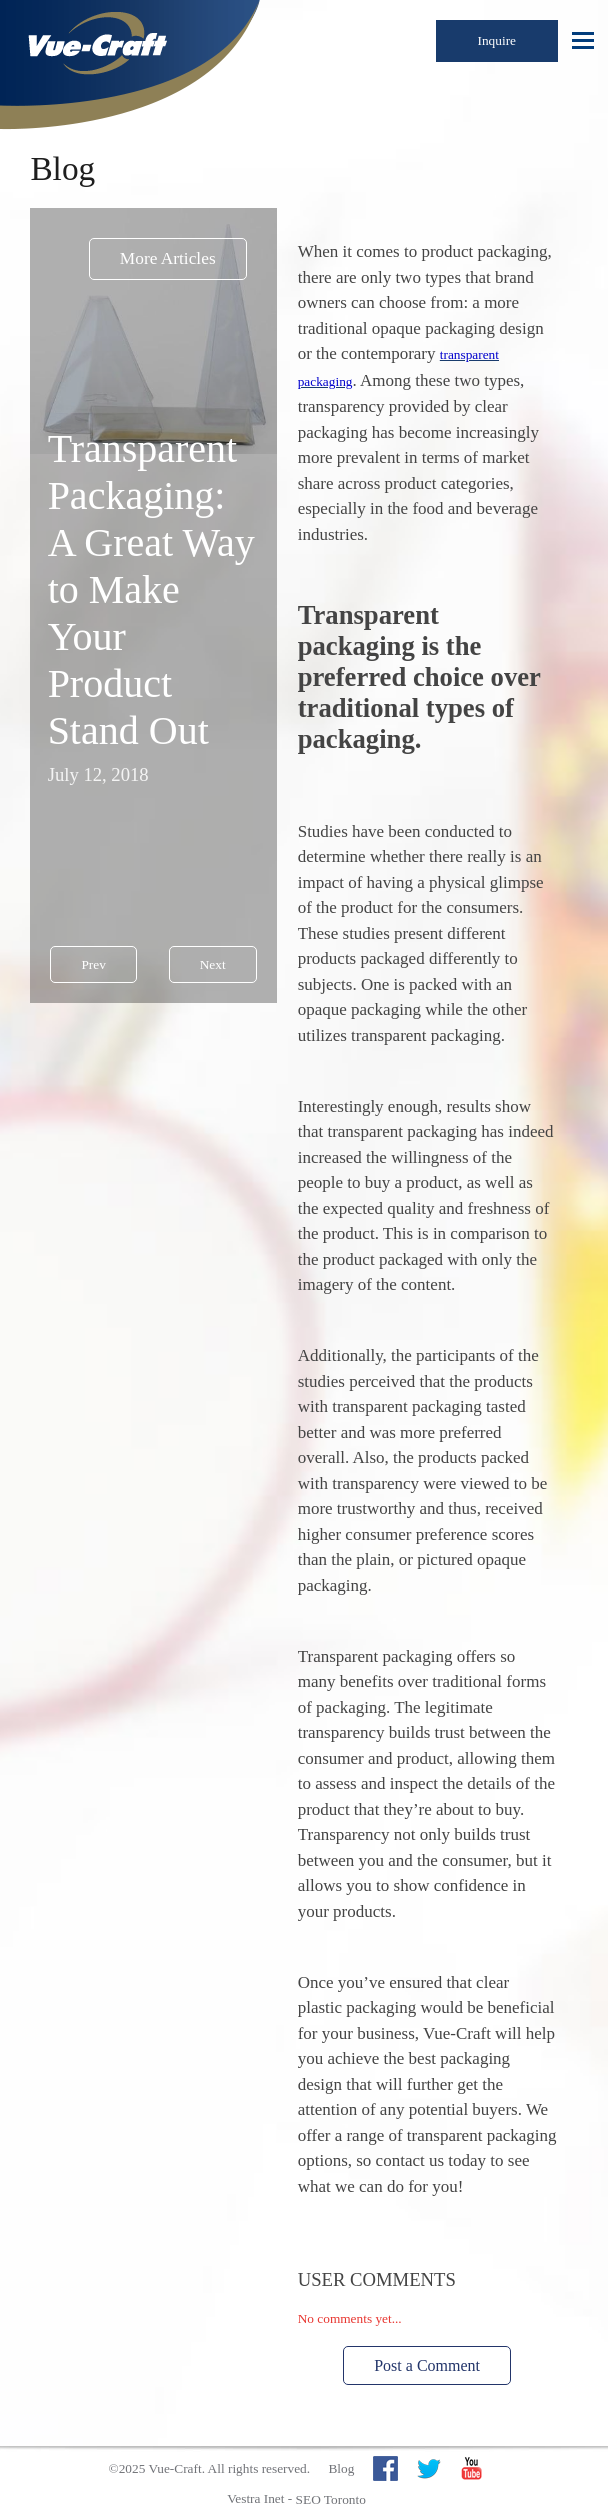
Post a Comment (427, 2365)
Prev (93, 964)
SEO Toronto (331, 2499)
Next (213, 964)
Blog (341, 2468)
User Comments (377, 2279)
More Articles (168, 258)
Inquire (497, 40)
